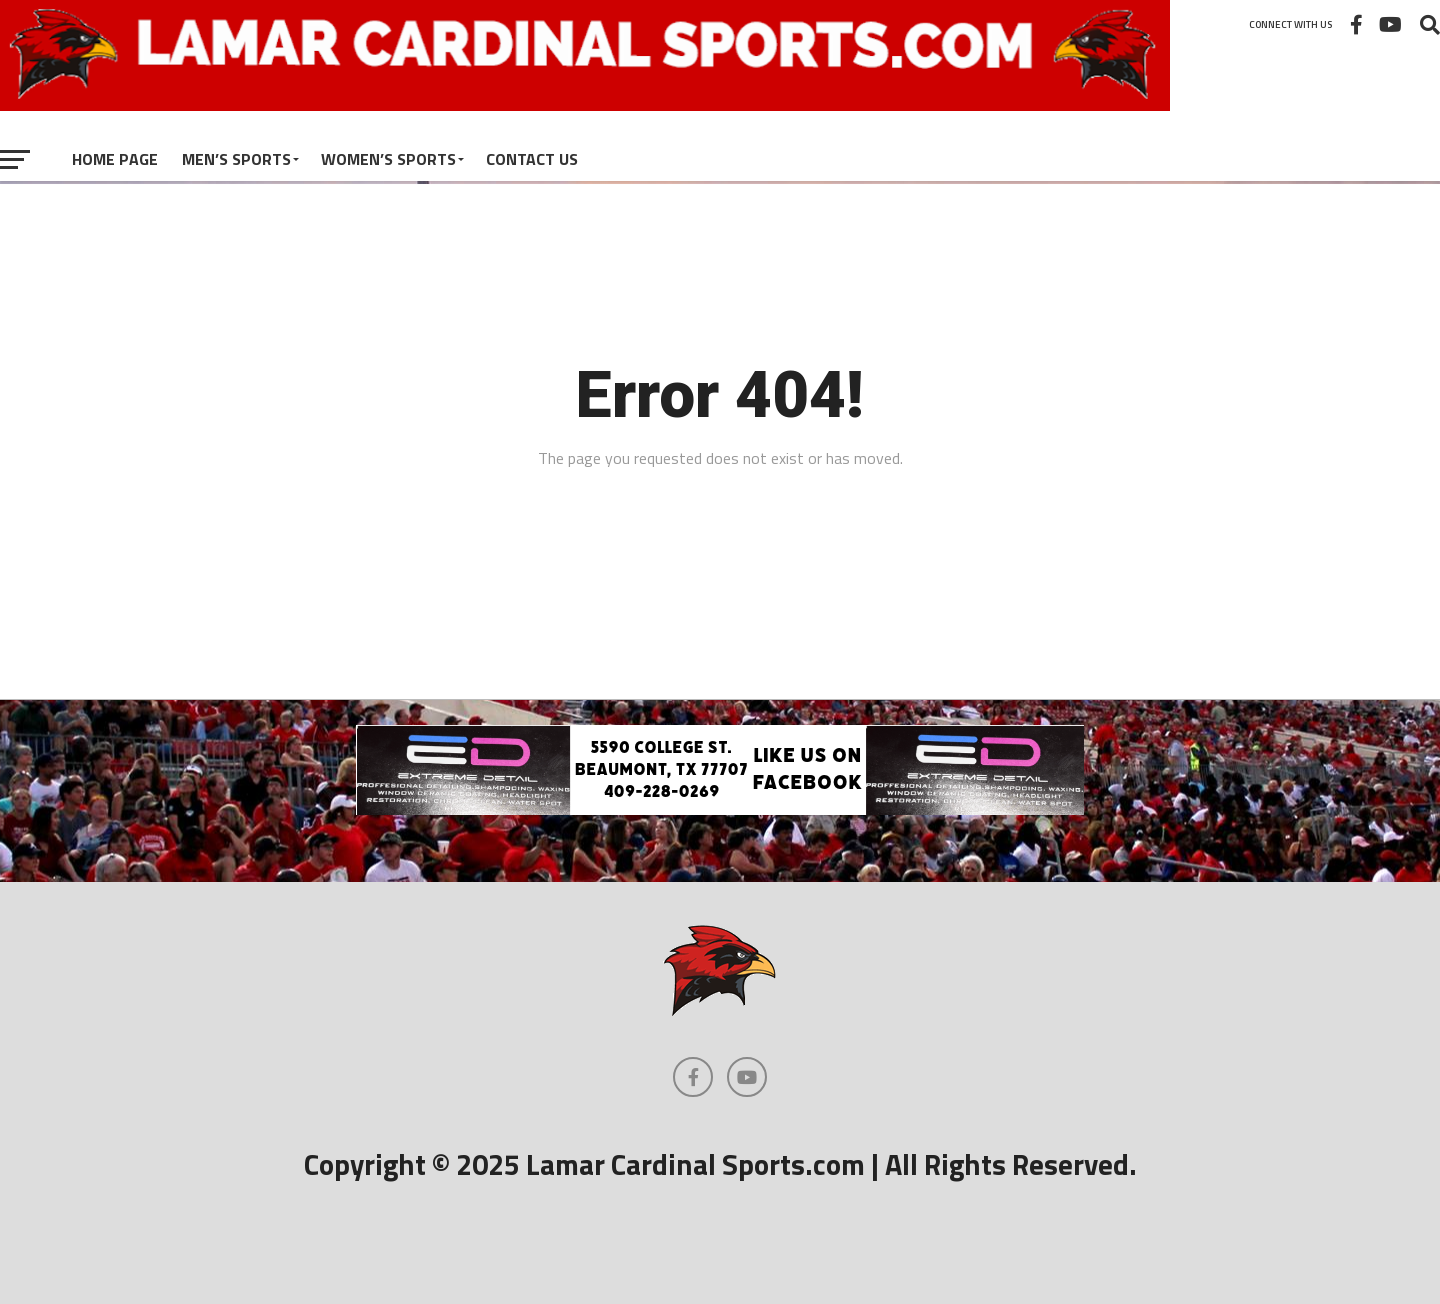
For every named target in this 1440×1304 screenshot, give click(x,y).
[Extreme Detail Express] (720, 809)
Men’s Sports (236, 159)
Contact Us (532, 159)
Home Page (115, 159)
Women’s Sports (388, 159)
